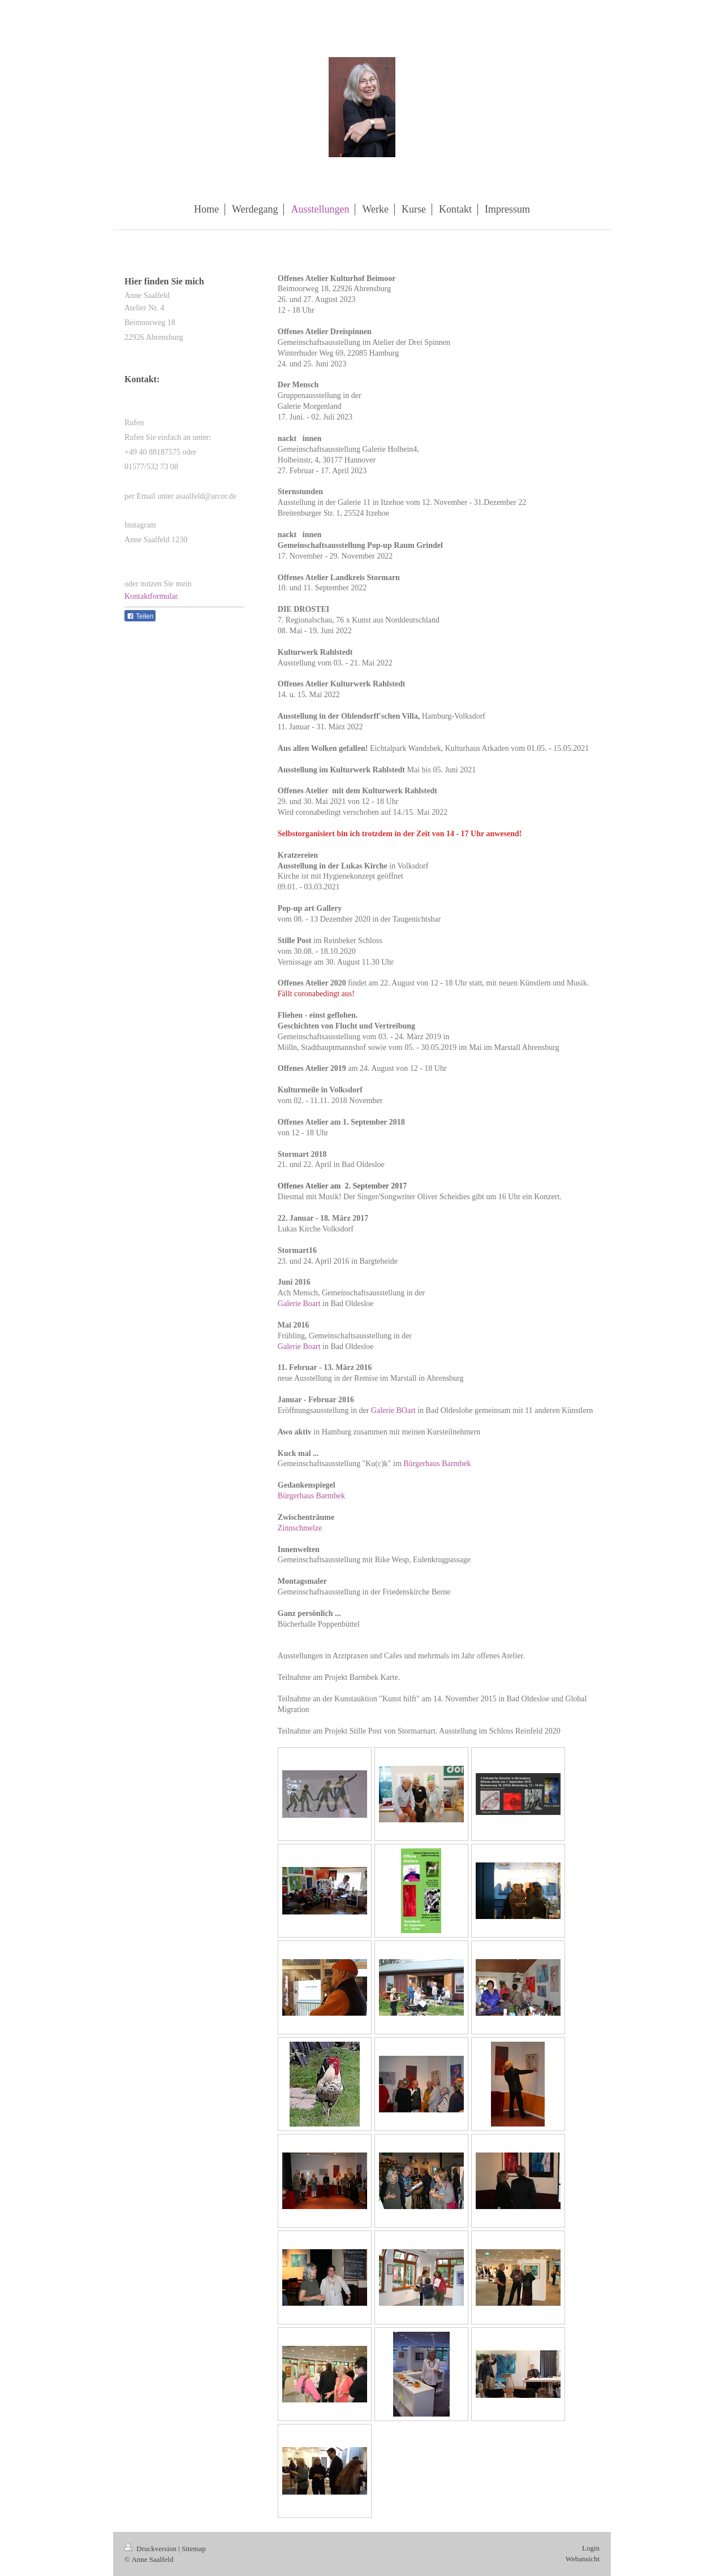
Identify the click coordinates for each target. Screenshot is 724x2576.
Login (591, 2548)
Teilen (140, 616)
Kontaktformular (150, 596)
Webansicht (583, 2559)
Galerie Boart (299, 1303)
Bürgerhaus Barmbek (437, 1463)
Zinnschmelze (300, 1528)
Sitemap (194, 2548)
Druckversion (151, 2548)
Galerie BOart (393, 1410)
